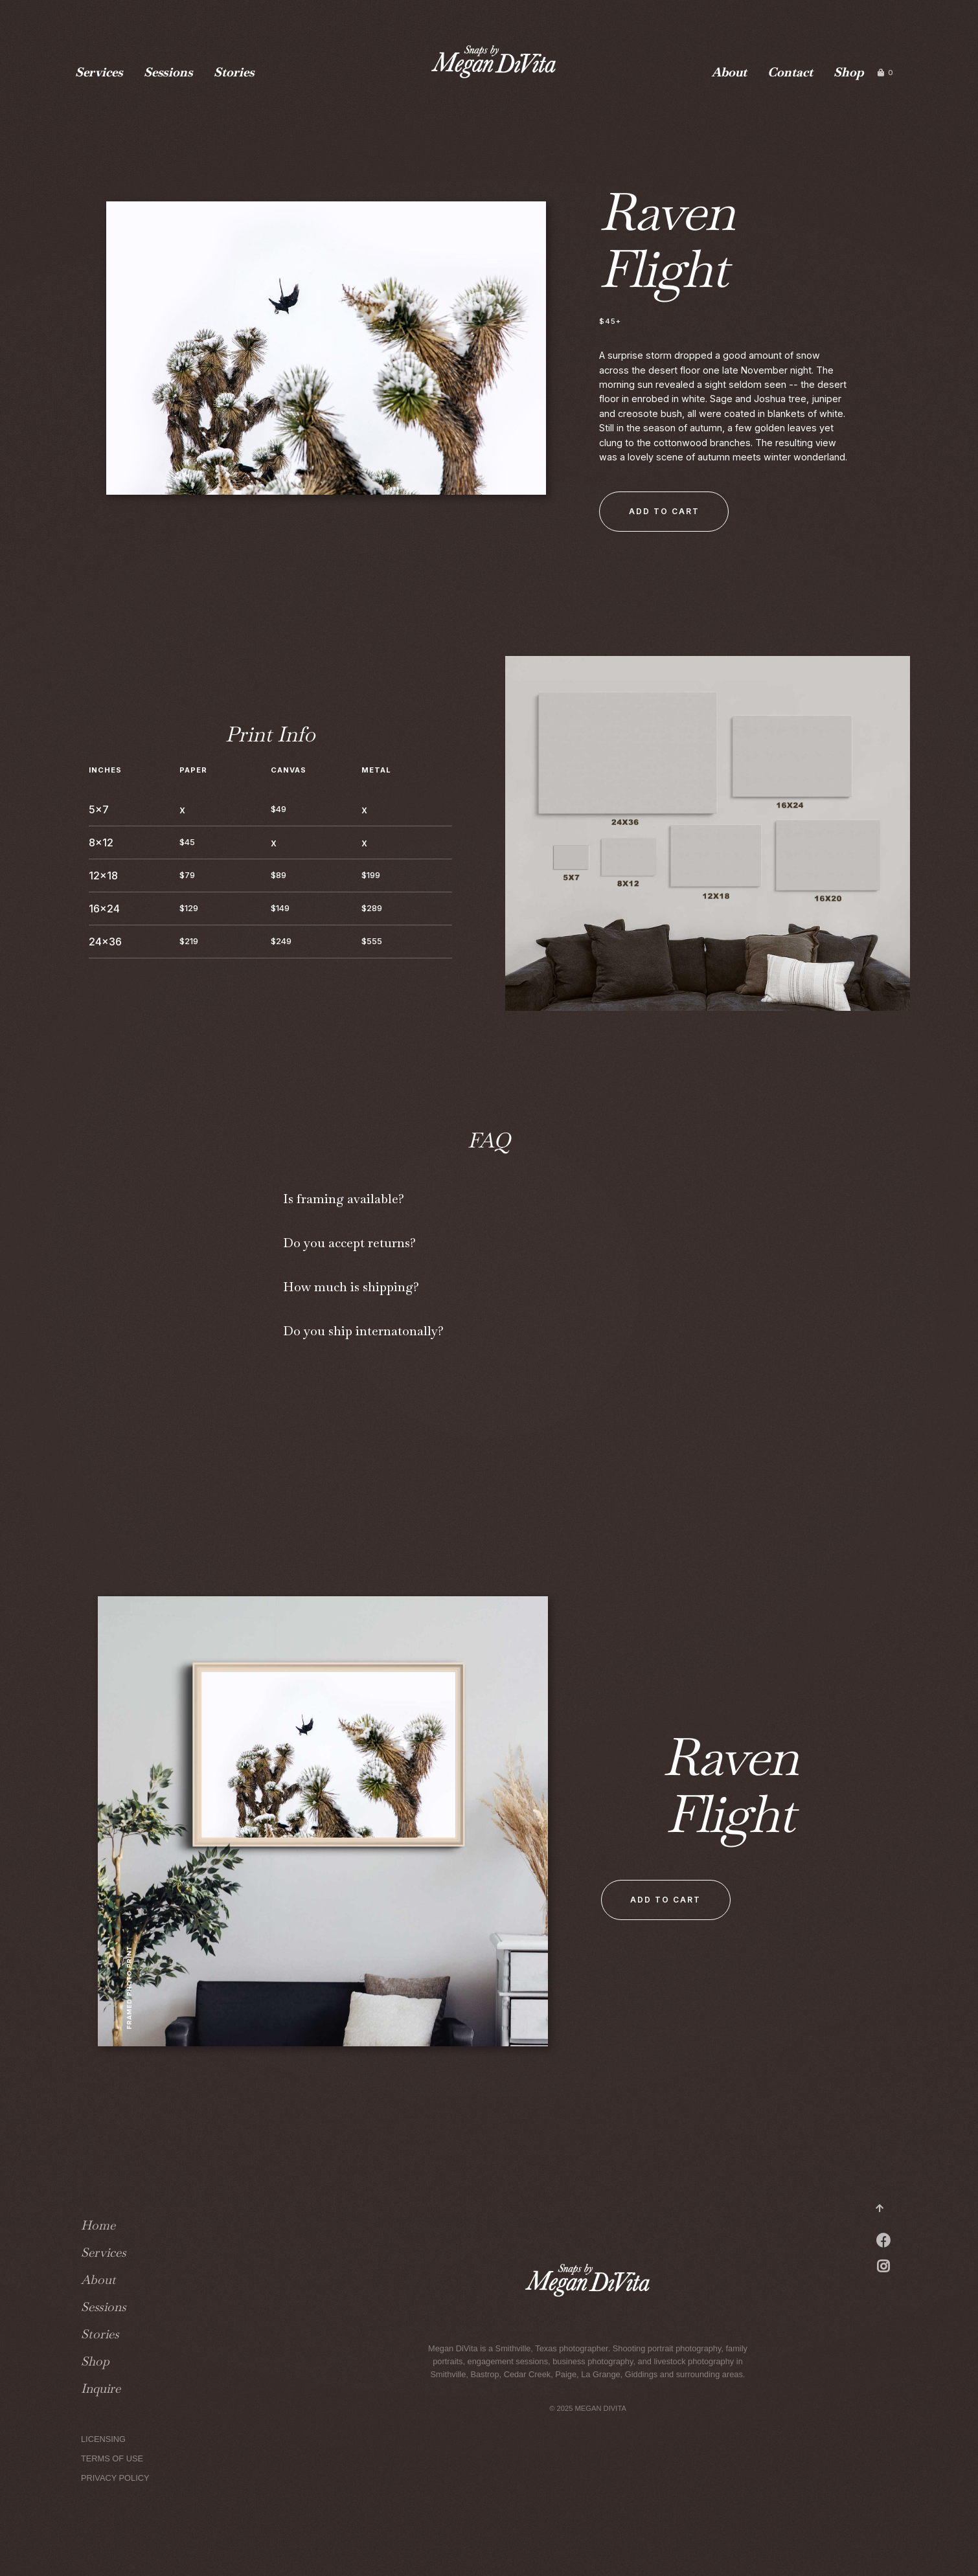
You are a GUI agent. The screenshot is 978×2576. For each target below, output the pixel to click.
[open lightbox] (326, 358)
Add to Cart (664, 511)
